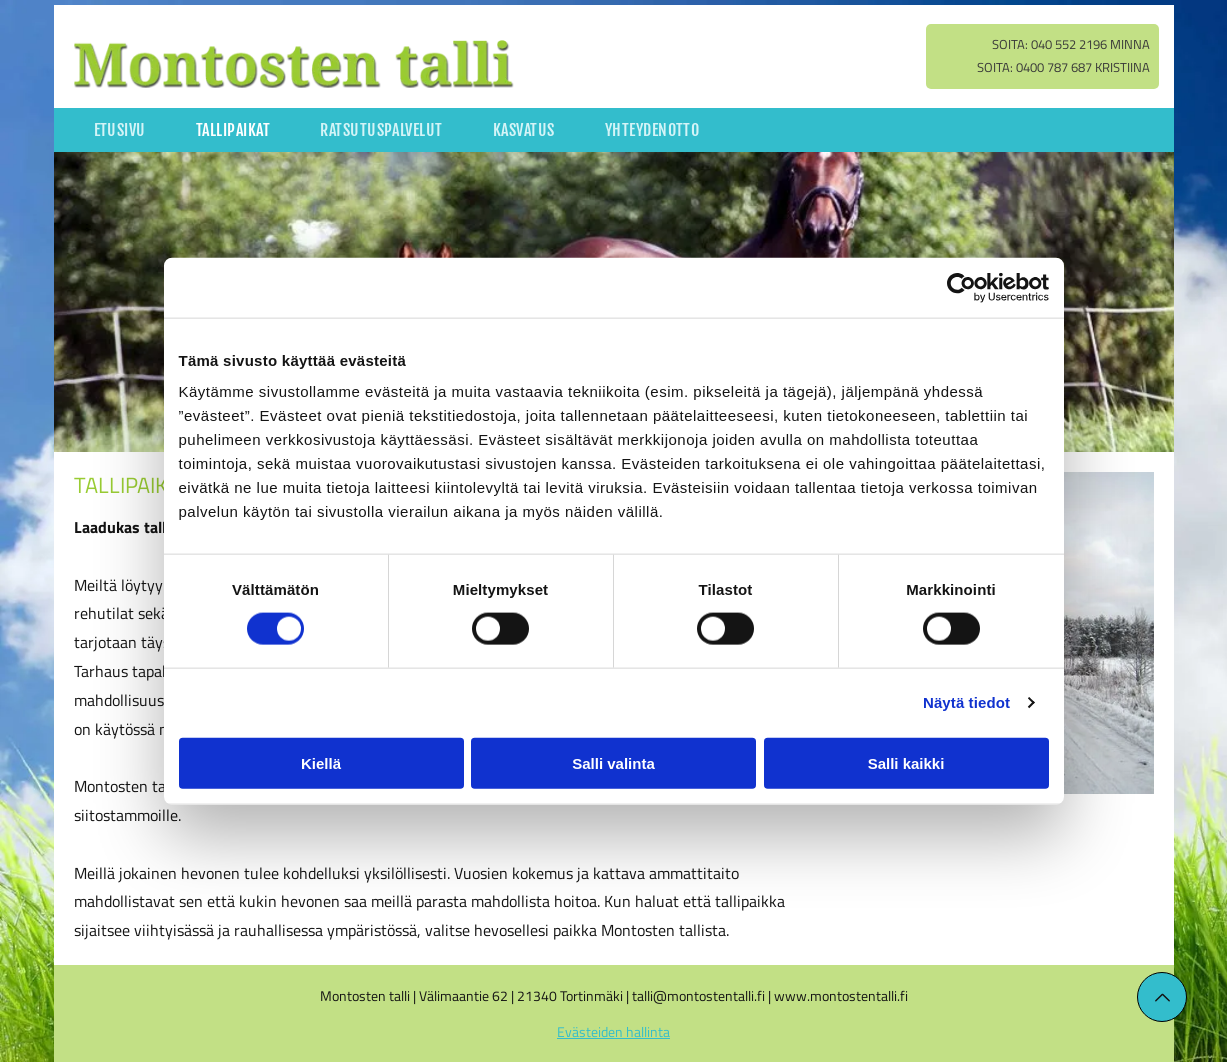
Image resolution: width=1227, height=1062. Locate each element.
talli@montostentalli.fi (698, 995)
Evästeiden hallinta (613, 1031)
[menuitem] (120, 130)
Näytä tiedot (966, 702)
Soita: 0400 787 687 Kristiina (1063, 67)
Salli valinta (613, 762)
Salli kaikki (906, 762)
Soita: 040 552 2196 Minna (1071, 44)
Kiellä (321, 762)
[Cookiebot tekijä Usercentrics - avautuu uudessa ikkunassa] (961, 288)
